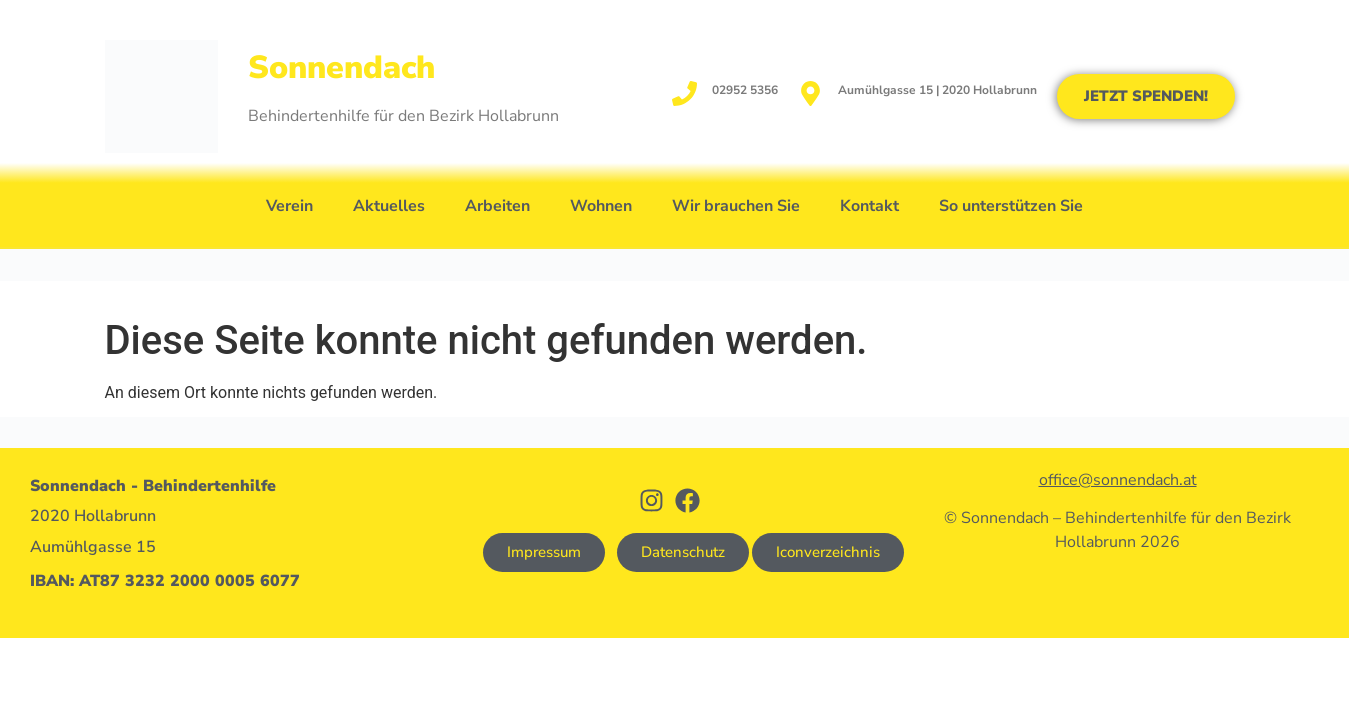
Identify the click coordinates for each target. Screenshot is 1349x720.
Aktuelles (389, 206)
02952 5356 (745, 90)
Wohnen (601, 206)
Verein (289, 206)
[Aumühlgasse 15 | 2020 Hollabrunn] (810, 93)
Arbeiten (497, 206)
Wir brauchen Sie (736, 206)
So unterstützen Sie (1011, 206)
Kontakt (869, 206)
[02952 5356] (684, 93)
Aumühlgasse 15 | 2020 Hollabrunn (937, 90)
